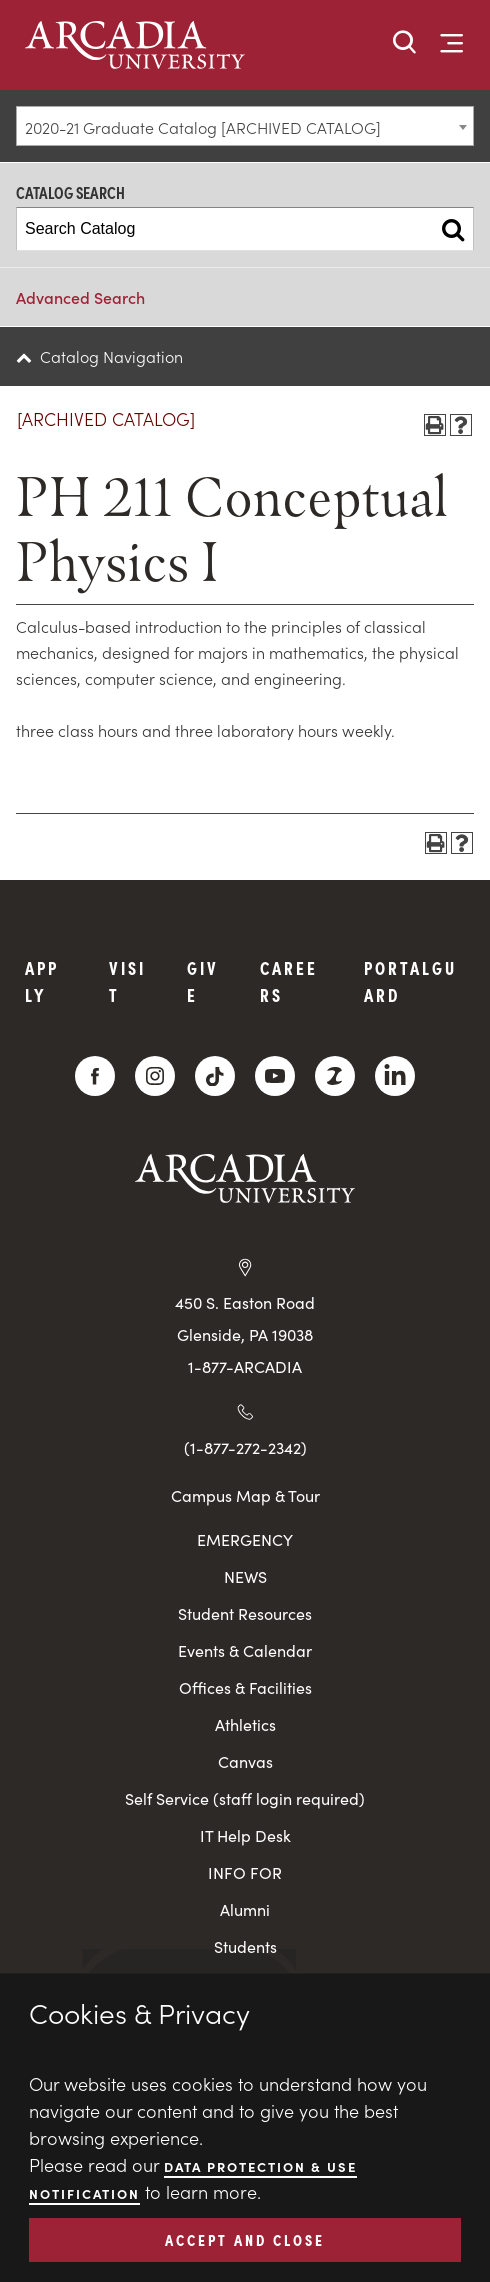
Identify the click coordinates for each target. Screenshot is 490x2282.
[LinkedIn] (395, 1076)
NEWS (245, 1576)
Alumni (245, 1909)
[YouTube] (275, 1076)
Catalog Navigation (111, 356)
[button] (405, 43)
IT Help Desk (245, 1835)
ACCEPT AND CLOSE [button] (245, 2239)
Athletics (245, 1724)
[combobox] (245, 126)
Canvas (245, 1761)
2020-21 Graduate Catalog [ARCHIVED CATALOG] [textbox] (203, 127)
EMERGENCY (245, 1539)
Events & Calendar (245, 1650)
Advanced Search (80, 297)
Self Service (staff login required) (245, 1798)
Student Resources (245, 1613)
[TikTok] (215, 1076)
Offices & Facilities (245, 1687)
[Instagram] (155, 1076)
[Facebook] (95, 1076)
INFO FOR (245, 1872)
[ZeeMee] (335, 1076)
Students (245, 1946)
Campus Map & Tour (245, 1495)
